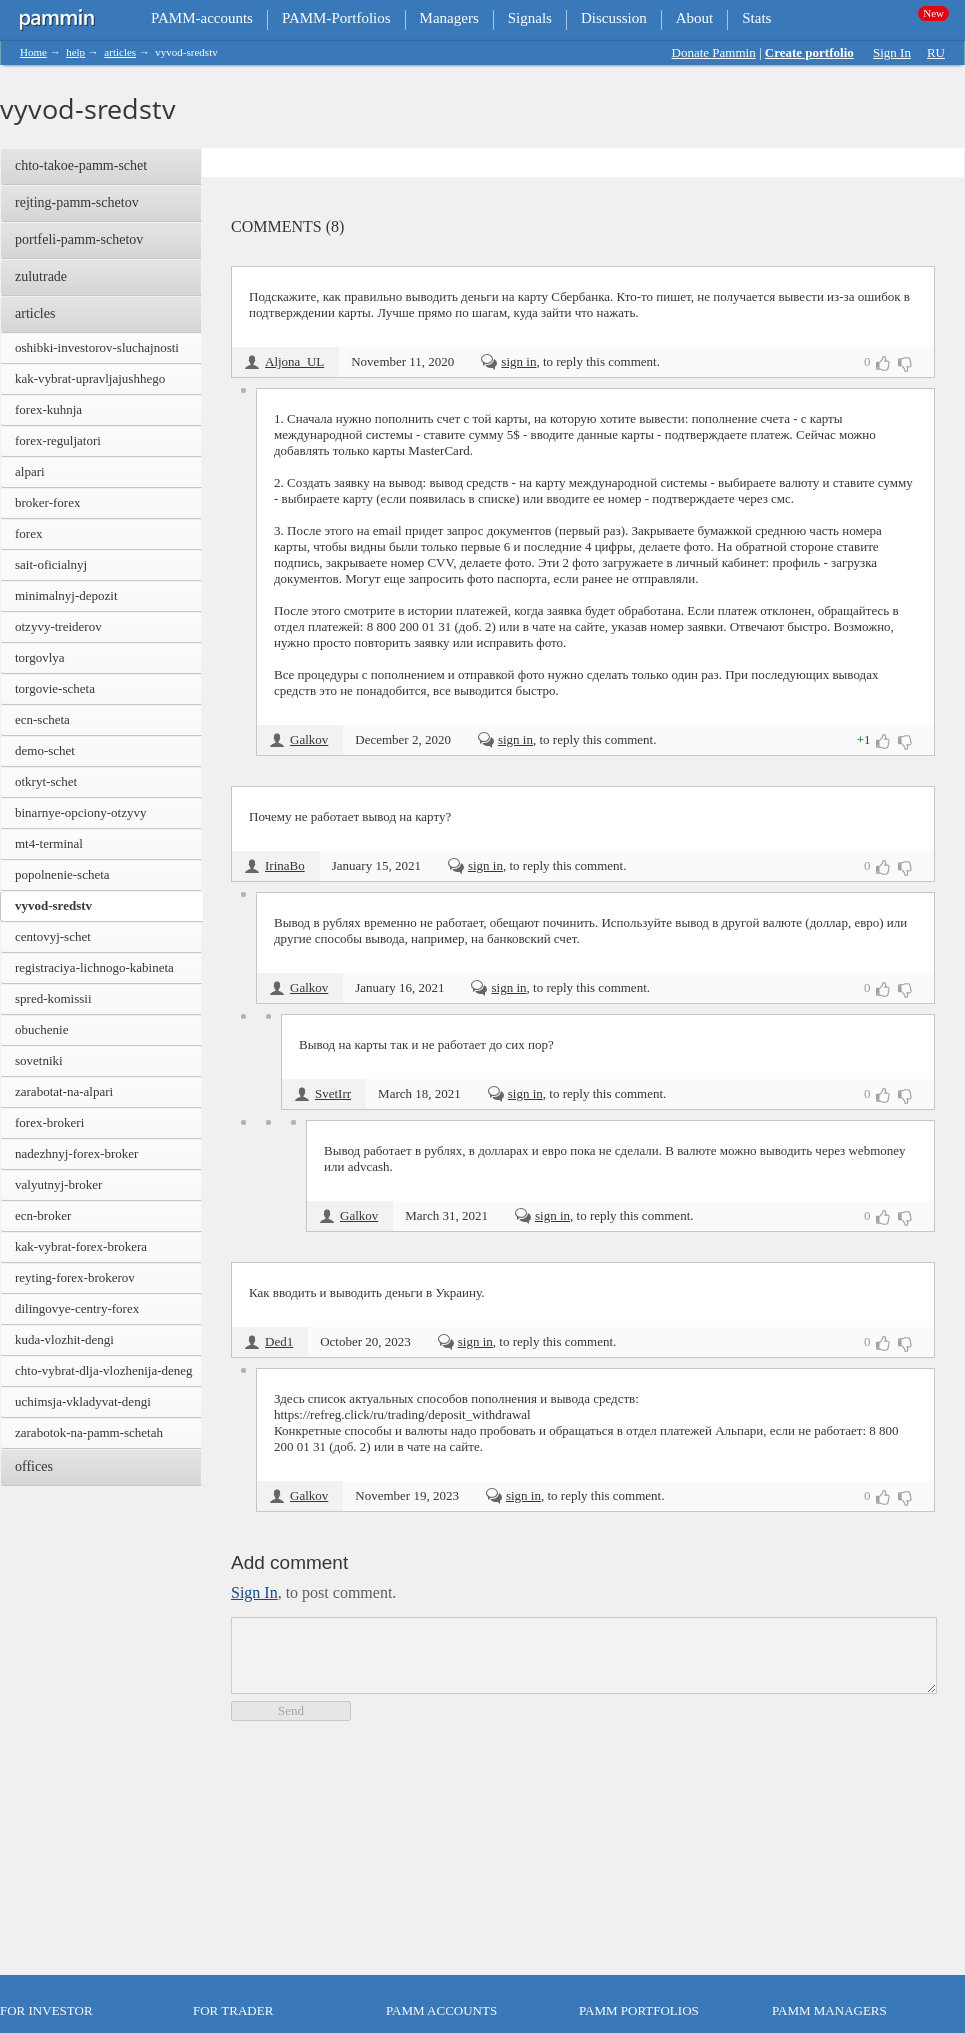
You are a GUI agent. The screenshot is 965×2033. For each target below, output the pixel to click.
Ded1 (279, 1341)
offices (34, 1466)
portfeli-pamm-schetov (79, 239)
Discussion (614, 18)
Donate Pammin (714, 52)
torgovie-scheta (55, 688)
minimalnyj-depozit (66, 595)
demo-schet (45, 750)
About (695, 18)
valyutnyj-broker (58, 1184)
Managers (449, 18)
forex (28, 533)
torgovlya (40, 657)
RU (936, 52)
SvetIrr (333, 1093)
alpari (30, 471)
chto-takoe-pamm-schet (81, 165)
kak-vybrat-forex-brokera (81, 1246)
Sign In (892, 52)
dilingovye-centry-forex (77, 1308)
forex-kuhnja (48, 409)
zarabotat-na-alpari (64, 1091)
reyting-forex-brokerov (75, 1277)
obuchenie (41, 1029)
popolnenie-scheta (62, 874)
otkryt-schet (46, 781)
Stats (756, 18)
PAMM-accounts (202, 18)
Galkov (309, 739)
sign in (518, 361)
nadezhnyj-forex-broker (76, 1153)
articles (120, 52)
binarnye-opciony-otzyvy (80, 812)
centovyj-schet (53, 936)
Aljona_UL (294, 361)
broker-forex (47, 502)
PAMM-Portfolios (336, 18)
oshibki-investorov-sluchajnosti (97, 347)
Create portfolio (809, 52)
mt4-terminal (49, 843)
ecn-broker (43, 1215)
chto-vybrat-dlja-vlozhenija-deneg (104, 1370)
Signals (530, 18)
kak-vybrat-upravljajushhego (90, 378)
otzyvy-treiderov (58, 626)
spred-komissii (53, 998)
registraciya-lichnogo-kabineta (94, 967)
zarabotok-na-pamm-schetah (89, 1432)
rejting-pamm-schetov (77, 202)
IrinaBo (285, 865)
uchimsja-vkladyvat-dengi (83, 1401)
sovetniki (39, 1060)
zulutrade (41, 276)
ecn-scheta (42, 719)
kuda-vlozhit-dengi (64, 1339)
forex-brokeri (49, 1122)
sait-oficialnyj (51, 564)
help (75, 52)
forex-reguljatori (58, 440)
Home (33, 52)
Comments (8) (287, 226)
